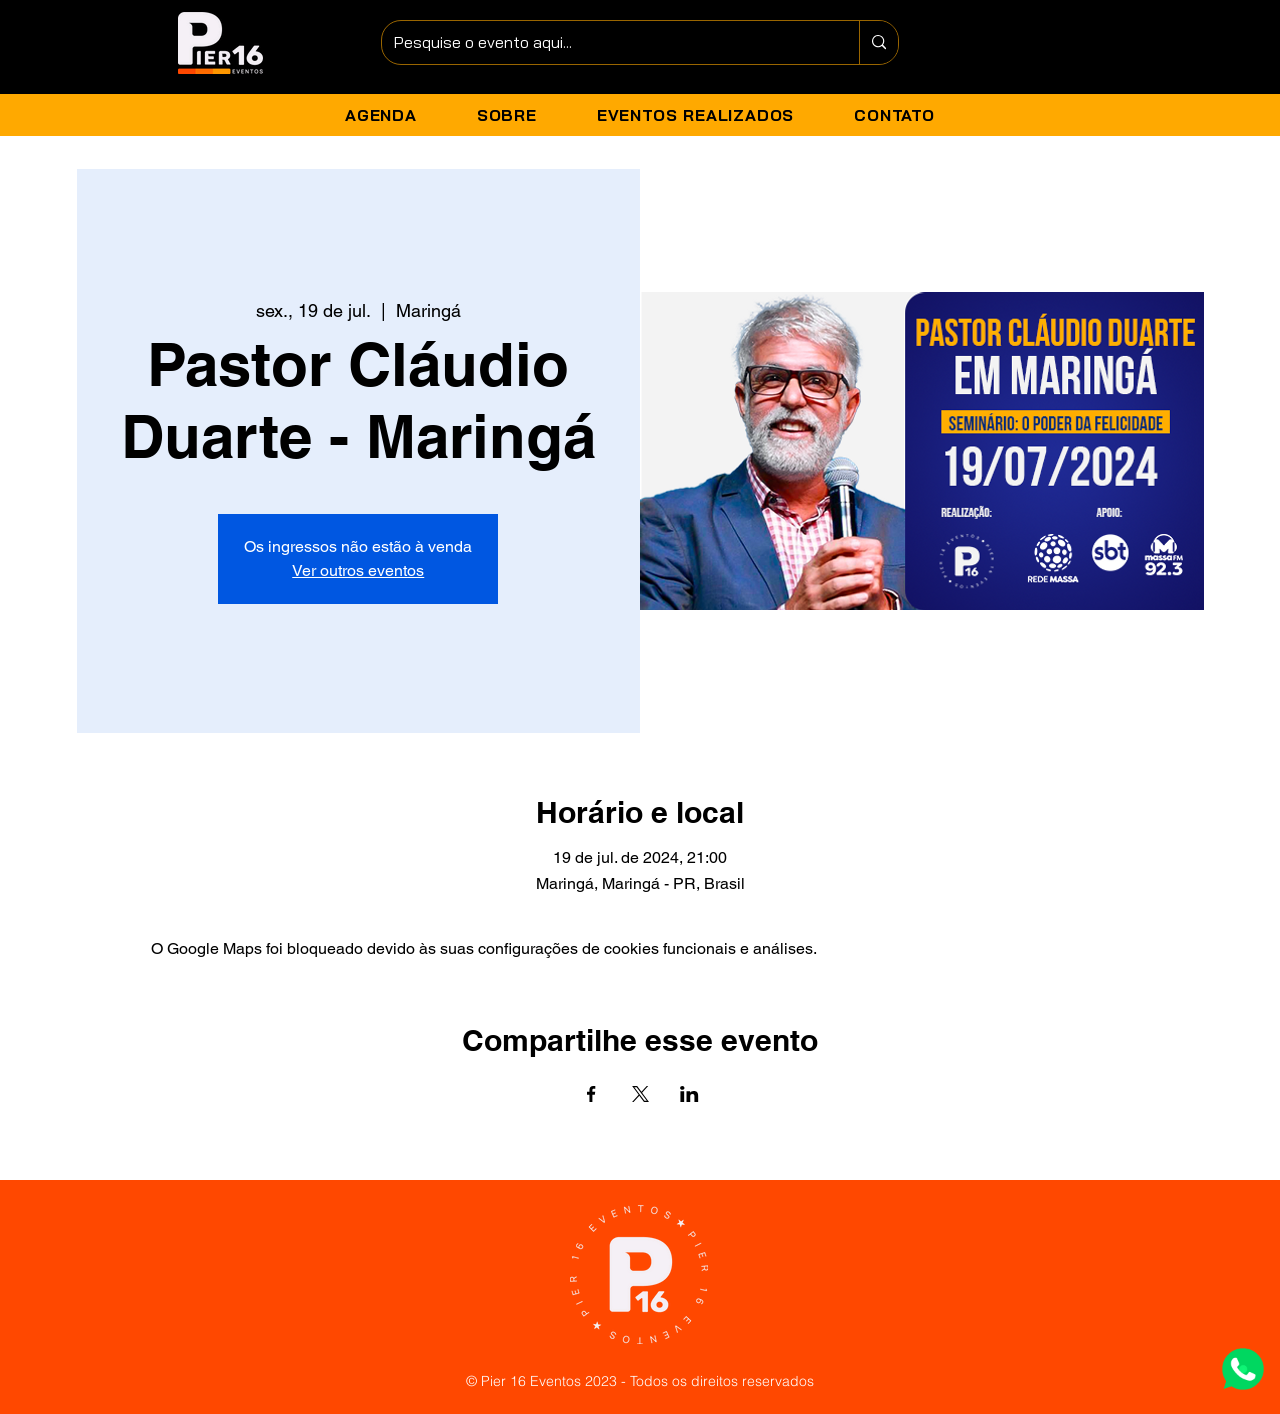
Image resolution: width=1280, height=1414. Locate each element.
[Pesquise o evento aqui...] (605, 42)
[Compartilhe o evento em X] (640, 1094)
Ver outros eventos (358, 570)
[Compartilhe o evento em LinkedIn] (689, 1094)
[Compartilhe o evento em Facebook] (591, 1094)
